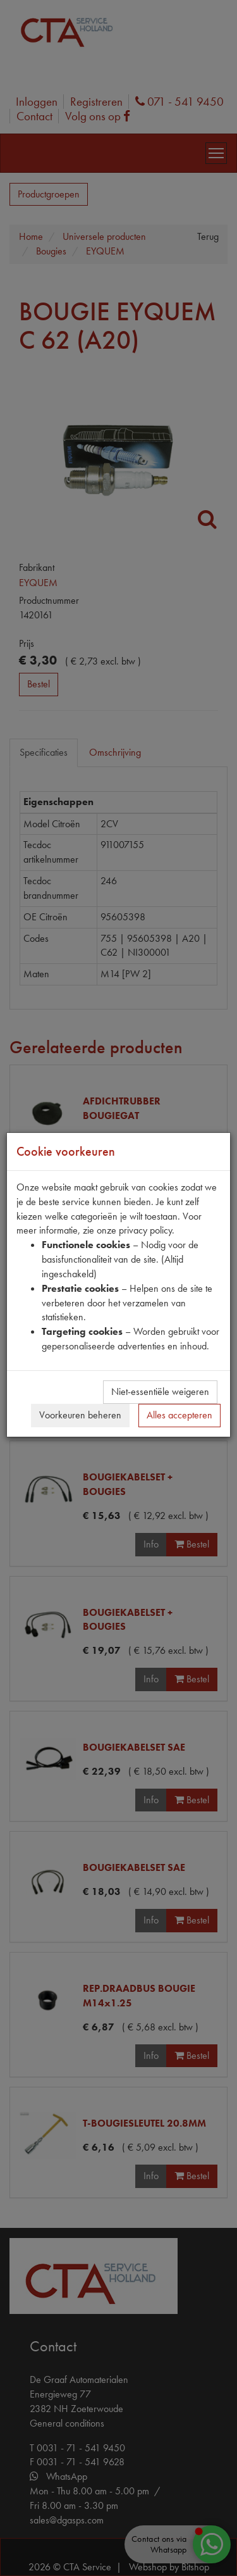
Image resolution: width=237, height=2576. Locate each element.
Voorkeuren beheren (80, 1415)
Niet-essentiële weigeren (160, 1391)
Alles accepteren (179, 1415)
